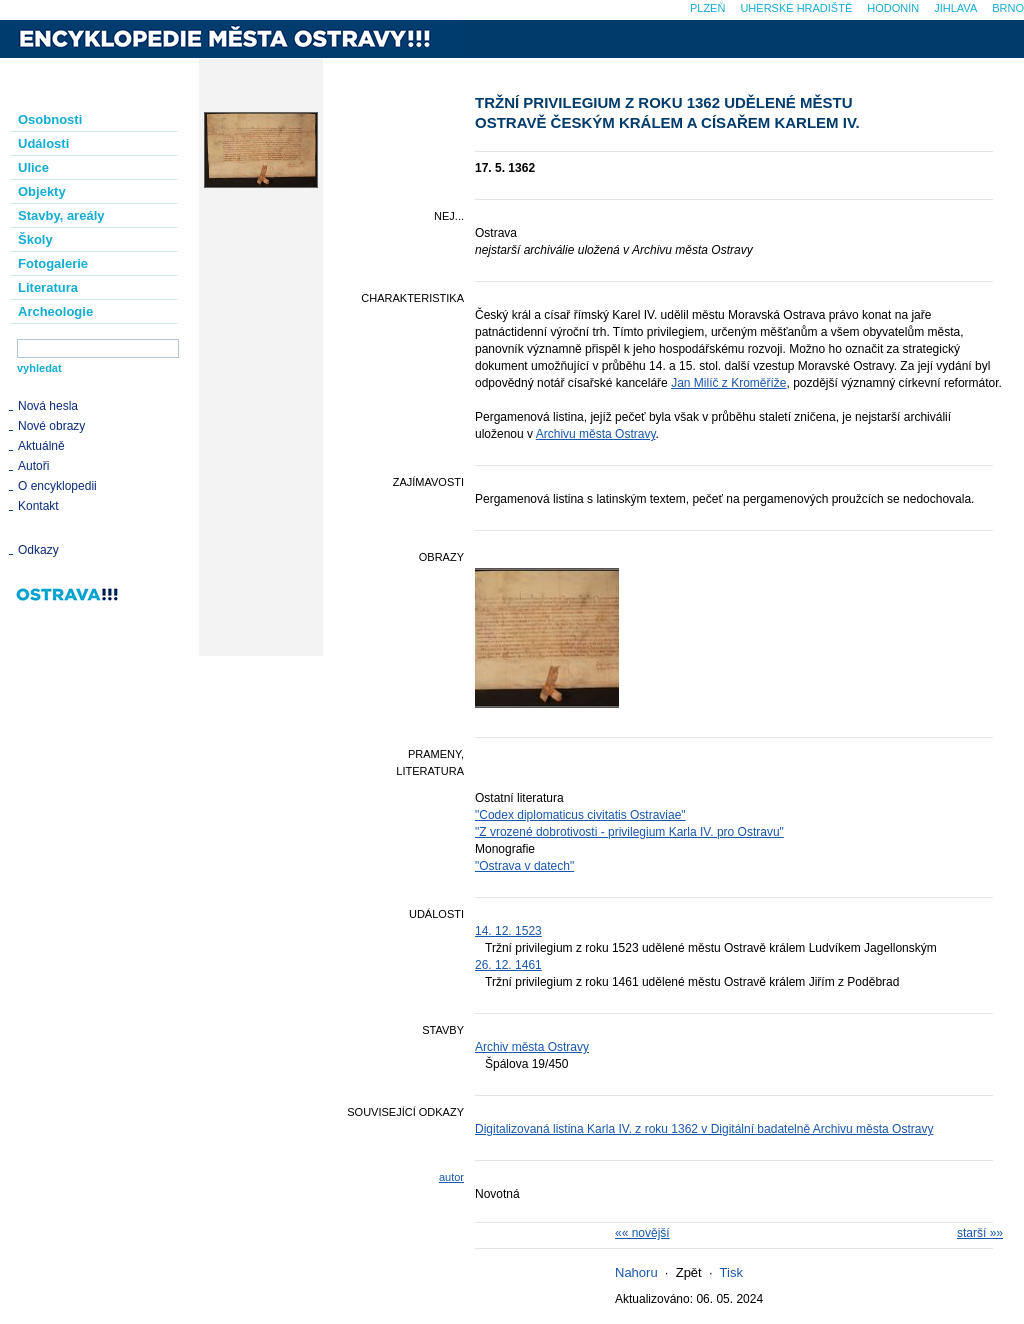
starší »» (980, 1233)
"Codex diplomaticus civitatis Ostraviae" (580, 815)
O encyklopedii (57, 486)
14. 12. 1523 (508, 931)
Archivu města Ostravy (596, 434)
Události (43, 143)
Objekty (42, 191)
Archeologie (55, 311)
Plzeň (707, 8)
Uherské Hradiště (796, 8)
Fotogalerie (53, 263)
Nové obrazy (51, 426)
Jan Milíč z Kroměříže (728, 383)
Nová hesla (48, 406)
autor (451, 1177)
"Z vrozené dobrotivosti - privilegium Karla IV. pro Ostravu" (629, 832)
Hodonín (893, 8)
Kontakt (38, 506)
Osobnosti (50, 119)
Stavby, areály (61, 215)
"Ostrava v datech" (524, 866)
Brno (1008, 8)
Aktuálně (41, 446)
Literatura (48, 287)
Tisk (731, 1272)
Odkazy (38, 550)
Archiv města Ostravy (532, 1047)
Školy (35, 239)
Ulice (33, 167)
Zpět (689, 1272)
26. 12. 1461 (508, 965)
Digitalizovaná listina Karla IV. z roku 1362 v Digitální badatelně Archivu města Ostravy (704, 1129)
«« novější (642, 1233)
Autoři (33, 466)
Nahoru (636, 1272)
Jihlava (955, 8)
